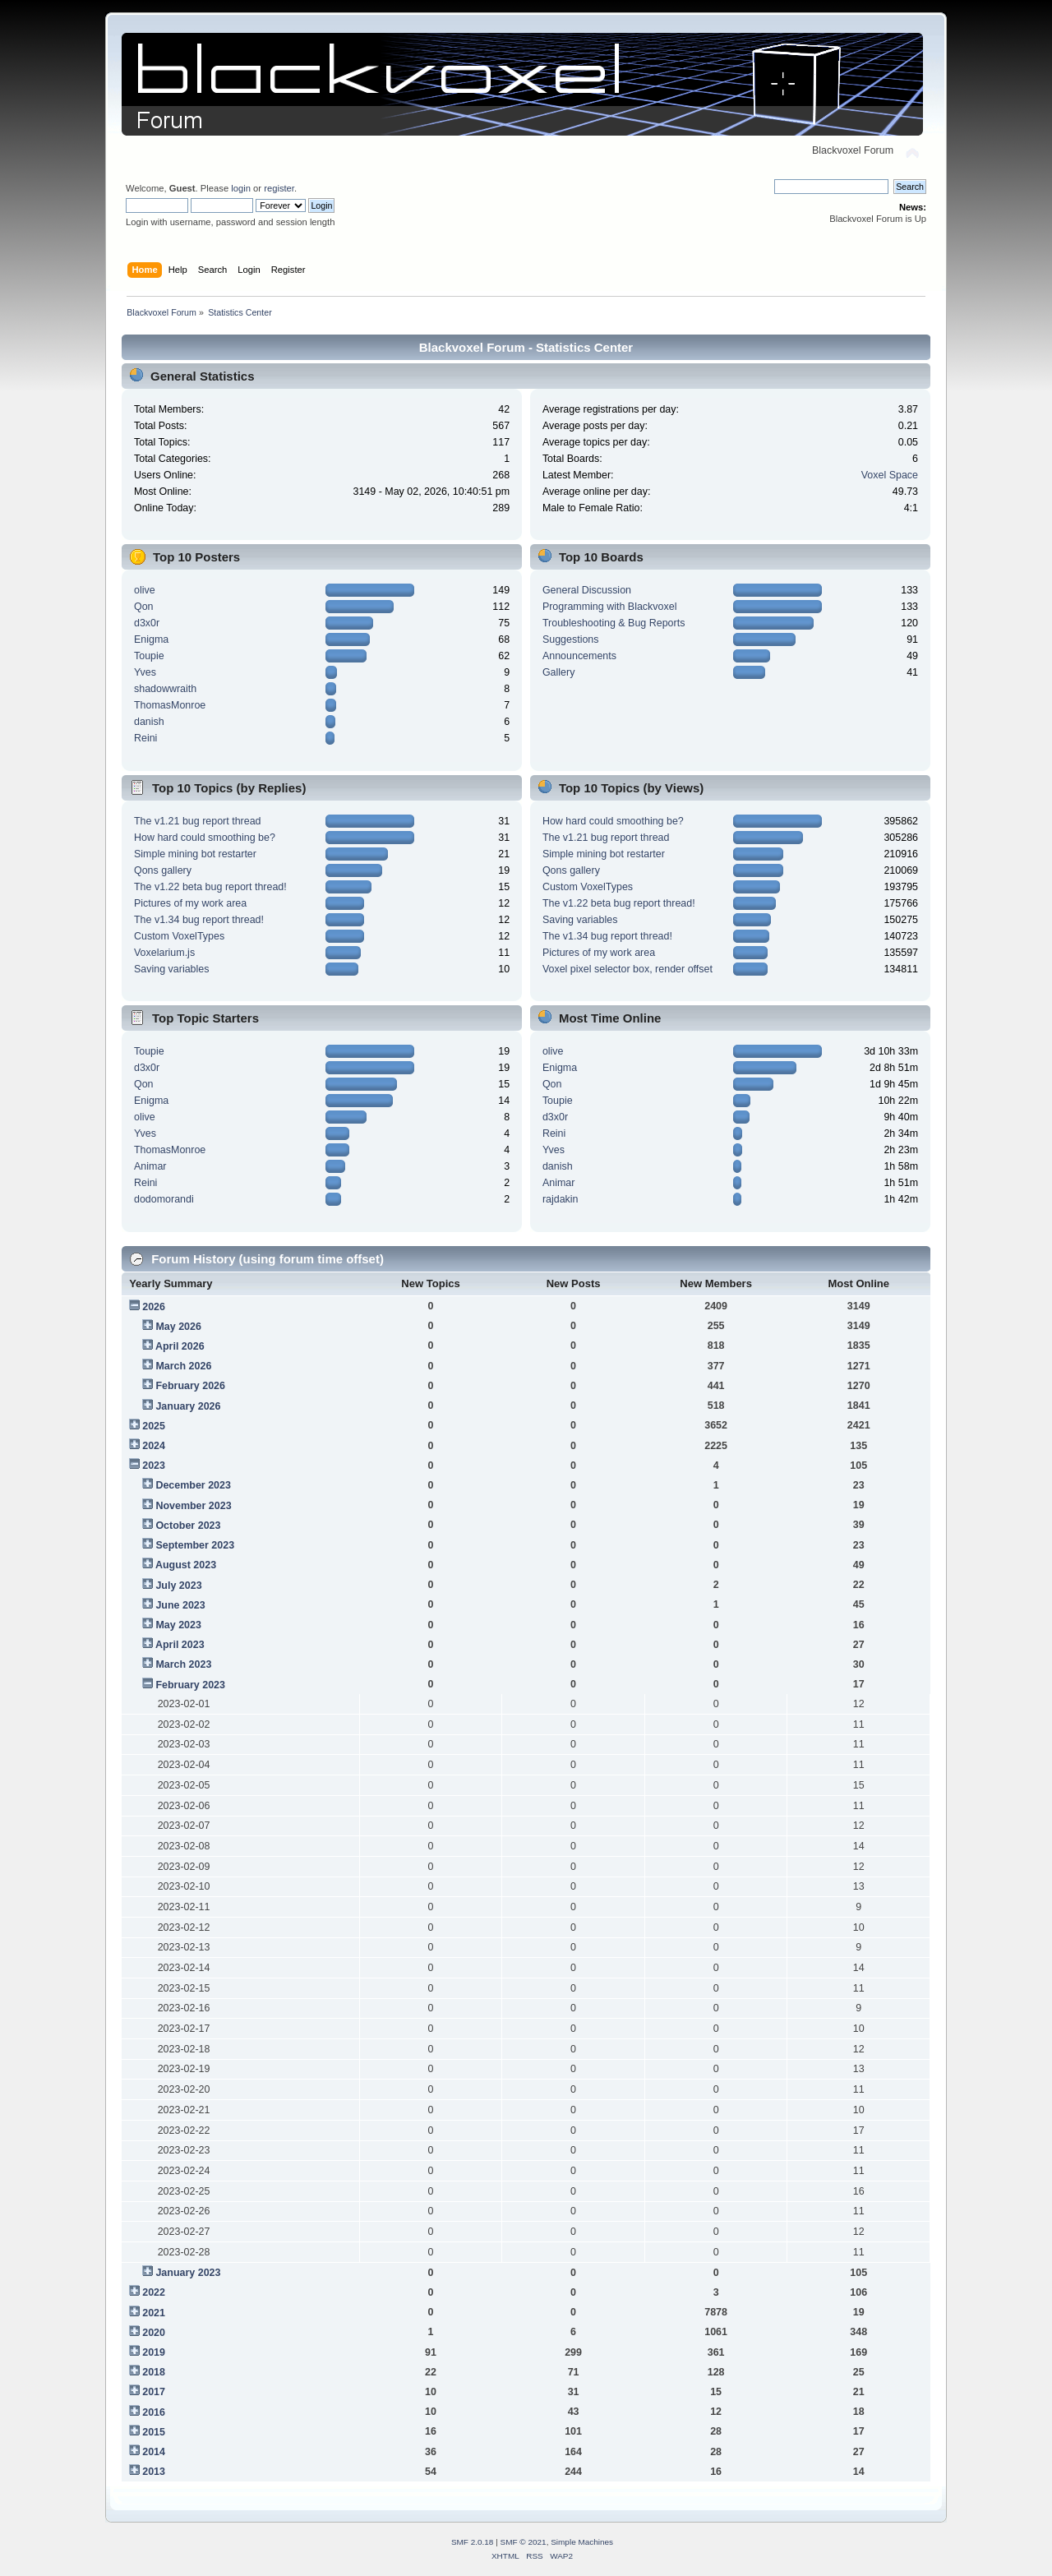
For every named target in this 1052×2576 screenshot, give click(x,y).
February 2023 (190, 1685)
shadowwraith (165, 689)
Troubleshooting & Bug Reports (613, 623)
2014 (153, 2452)
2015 (153, 2432)
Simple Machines (582, 2541)
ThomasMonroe (169, 705)
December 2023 (193, 1485)
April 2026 (180, 1346)
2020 (153, 2332)
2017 (153, 2392)
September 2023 (194, 1545)
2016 (153, 2412)
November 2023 (193, 1506)
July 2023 (178, 1585)
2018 (153, 2372)
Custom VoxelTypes (179, 936)
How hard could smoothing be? (204, 837)
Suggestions (570, 639)
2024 (153, 1446)
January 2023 (187, 2272)
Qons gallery (162, 870)
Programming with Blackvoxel (609, 606)
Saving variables (172, 969)
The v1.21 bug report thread (197, 821)
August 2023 (185, 1565)
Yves (145, 672)
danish (149, 721)
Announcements (579, 656)
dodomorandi (164, 1199)
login (241, 188)
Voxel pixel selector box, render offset (627, 969)
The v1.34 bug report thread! (199, 920)
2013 (153, 2471)
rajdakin (560, 1199)
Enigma (151, 639)
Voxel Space (889, 475)
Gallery (558, 672)
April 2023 (180, 1644)
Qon (144, 606)
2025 (153, 1426)
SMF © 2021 (524, 2541)
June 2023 (180, 1605)
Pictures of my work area (190, 903)
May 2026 (178, 1326)
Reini (145, 738)
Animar (150, 1166)
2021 (153, 2313)
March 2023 (183, 1664)
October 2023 (187, 1525)
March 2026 (183, 1366)
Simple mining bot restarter (195, 854)
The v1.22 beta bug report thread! (210, 887)
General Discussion (586, 590)
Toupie (149, 656)
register (279, 188)
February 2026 (190, 1386)
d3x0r (146, 623)
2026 (153, 1307)
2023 (153, 1465)
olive (144, 590)
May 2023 (178, 1625)
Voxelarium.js (164, 952)
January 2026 (187, 1406)
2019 (153, 2352)
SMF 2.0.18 (472, 2541)
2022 (153, 2292)
